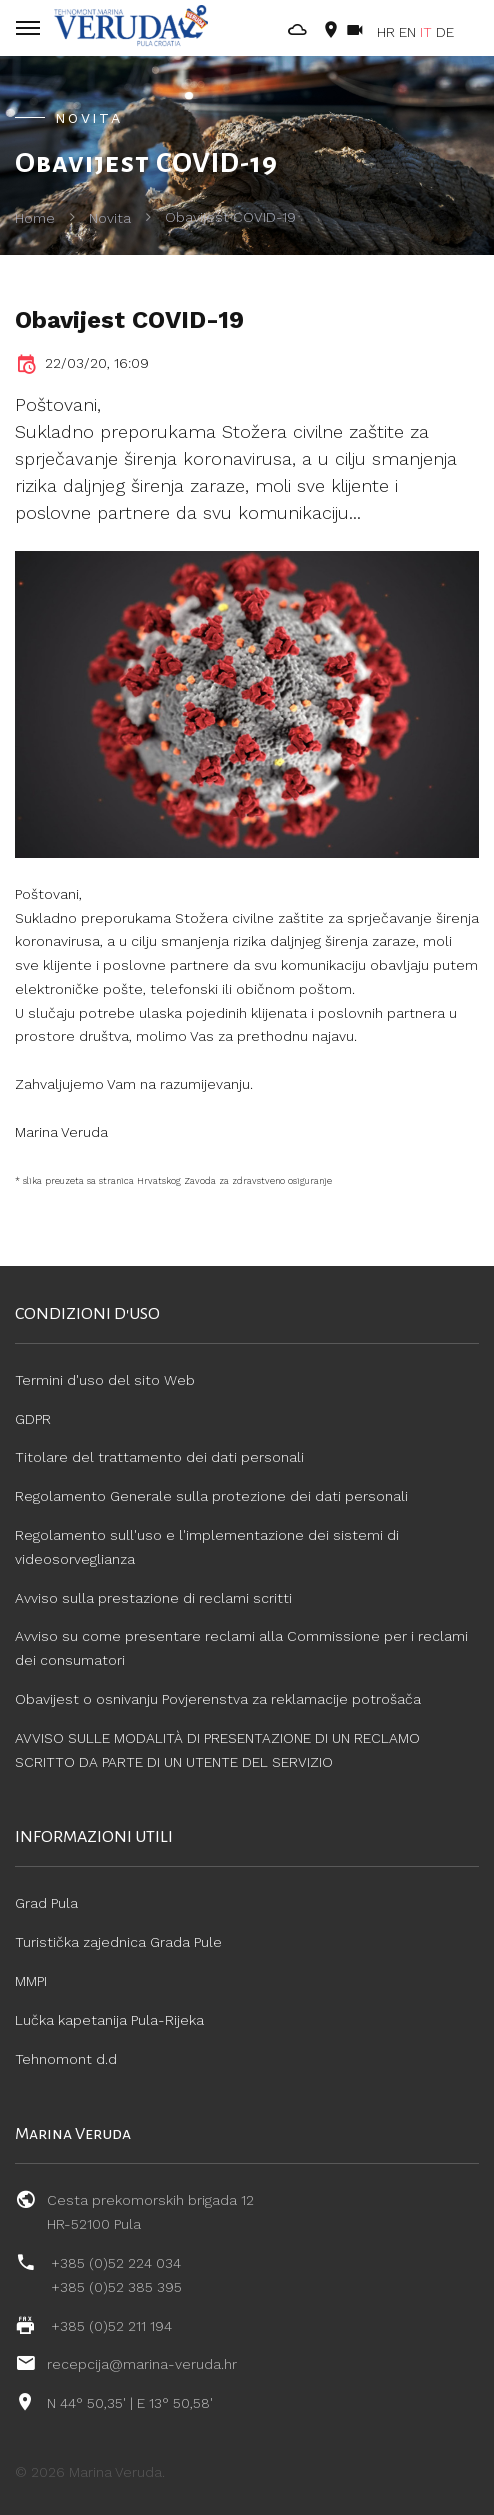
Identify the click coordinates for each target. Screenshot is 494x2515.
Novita (110, 218)
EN (407, 32)
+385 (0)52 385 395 (116, 2287)
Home (35, 218)
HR (386, 32)
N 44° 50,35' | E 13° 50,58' (130, 2403)
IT (426, 32)
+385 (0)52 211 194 (111, 2326)
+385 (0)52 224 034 (116, 2263)
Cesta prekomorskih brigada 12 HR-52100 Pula (150, 2212)
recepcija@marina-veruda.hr (142, 2364)
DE (445, 32)
